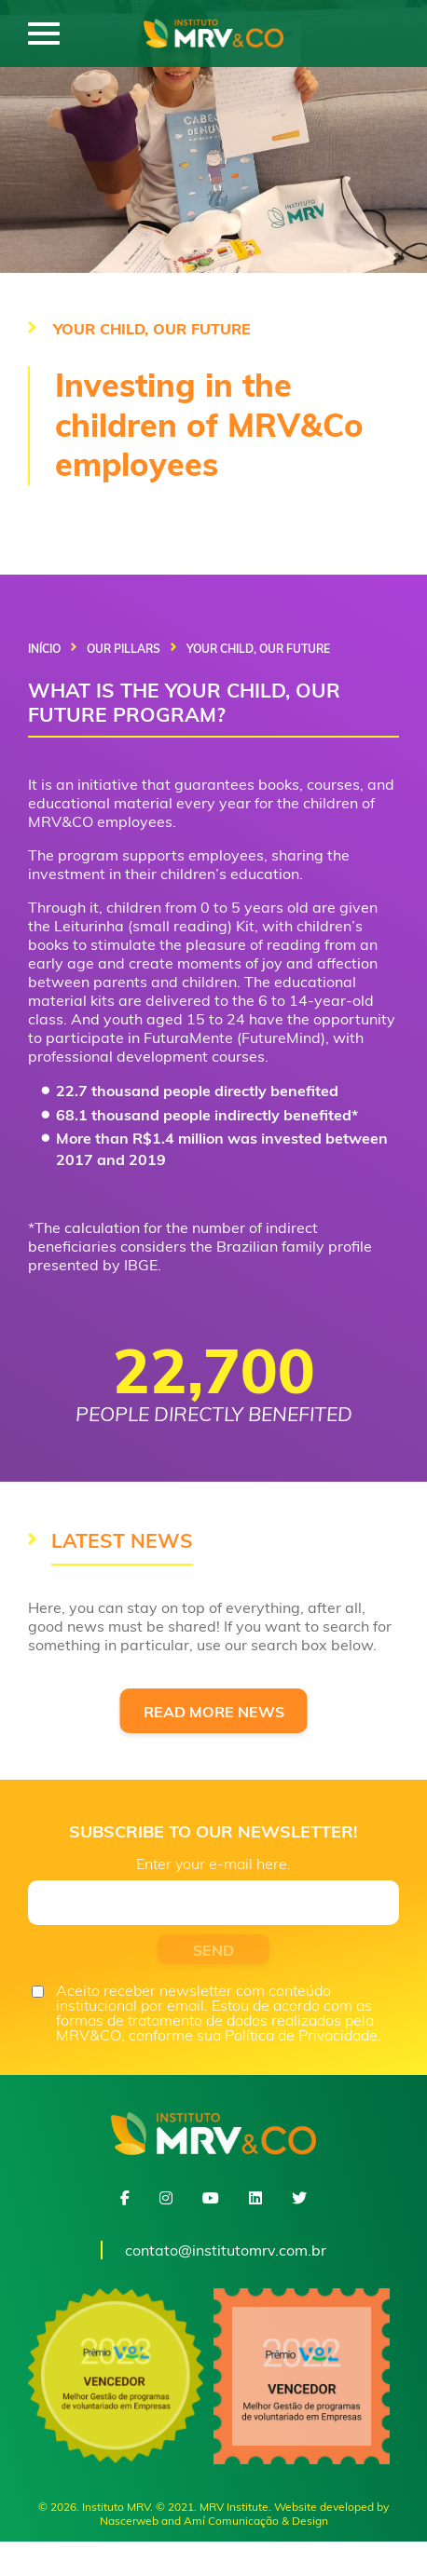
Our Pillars (123, 649)
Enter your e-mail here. (213, 1863)
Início (44, 649)
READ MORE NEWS (214, 1711)
